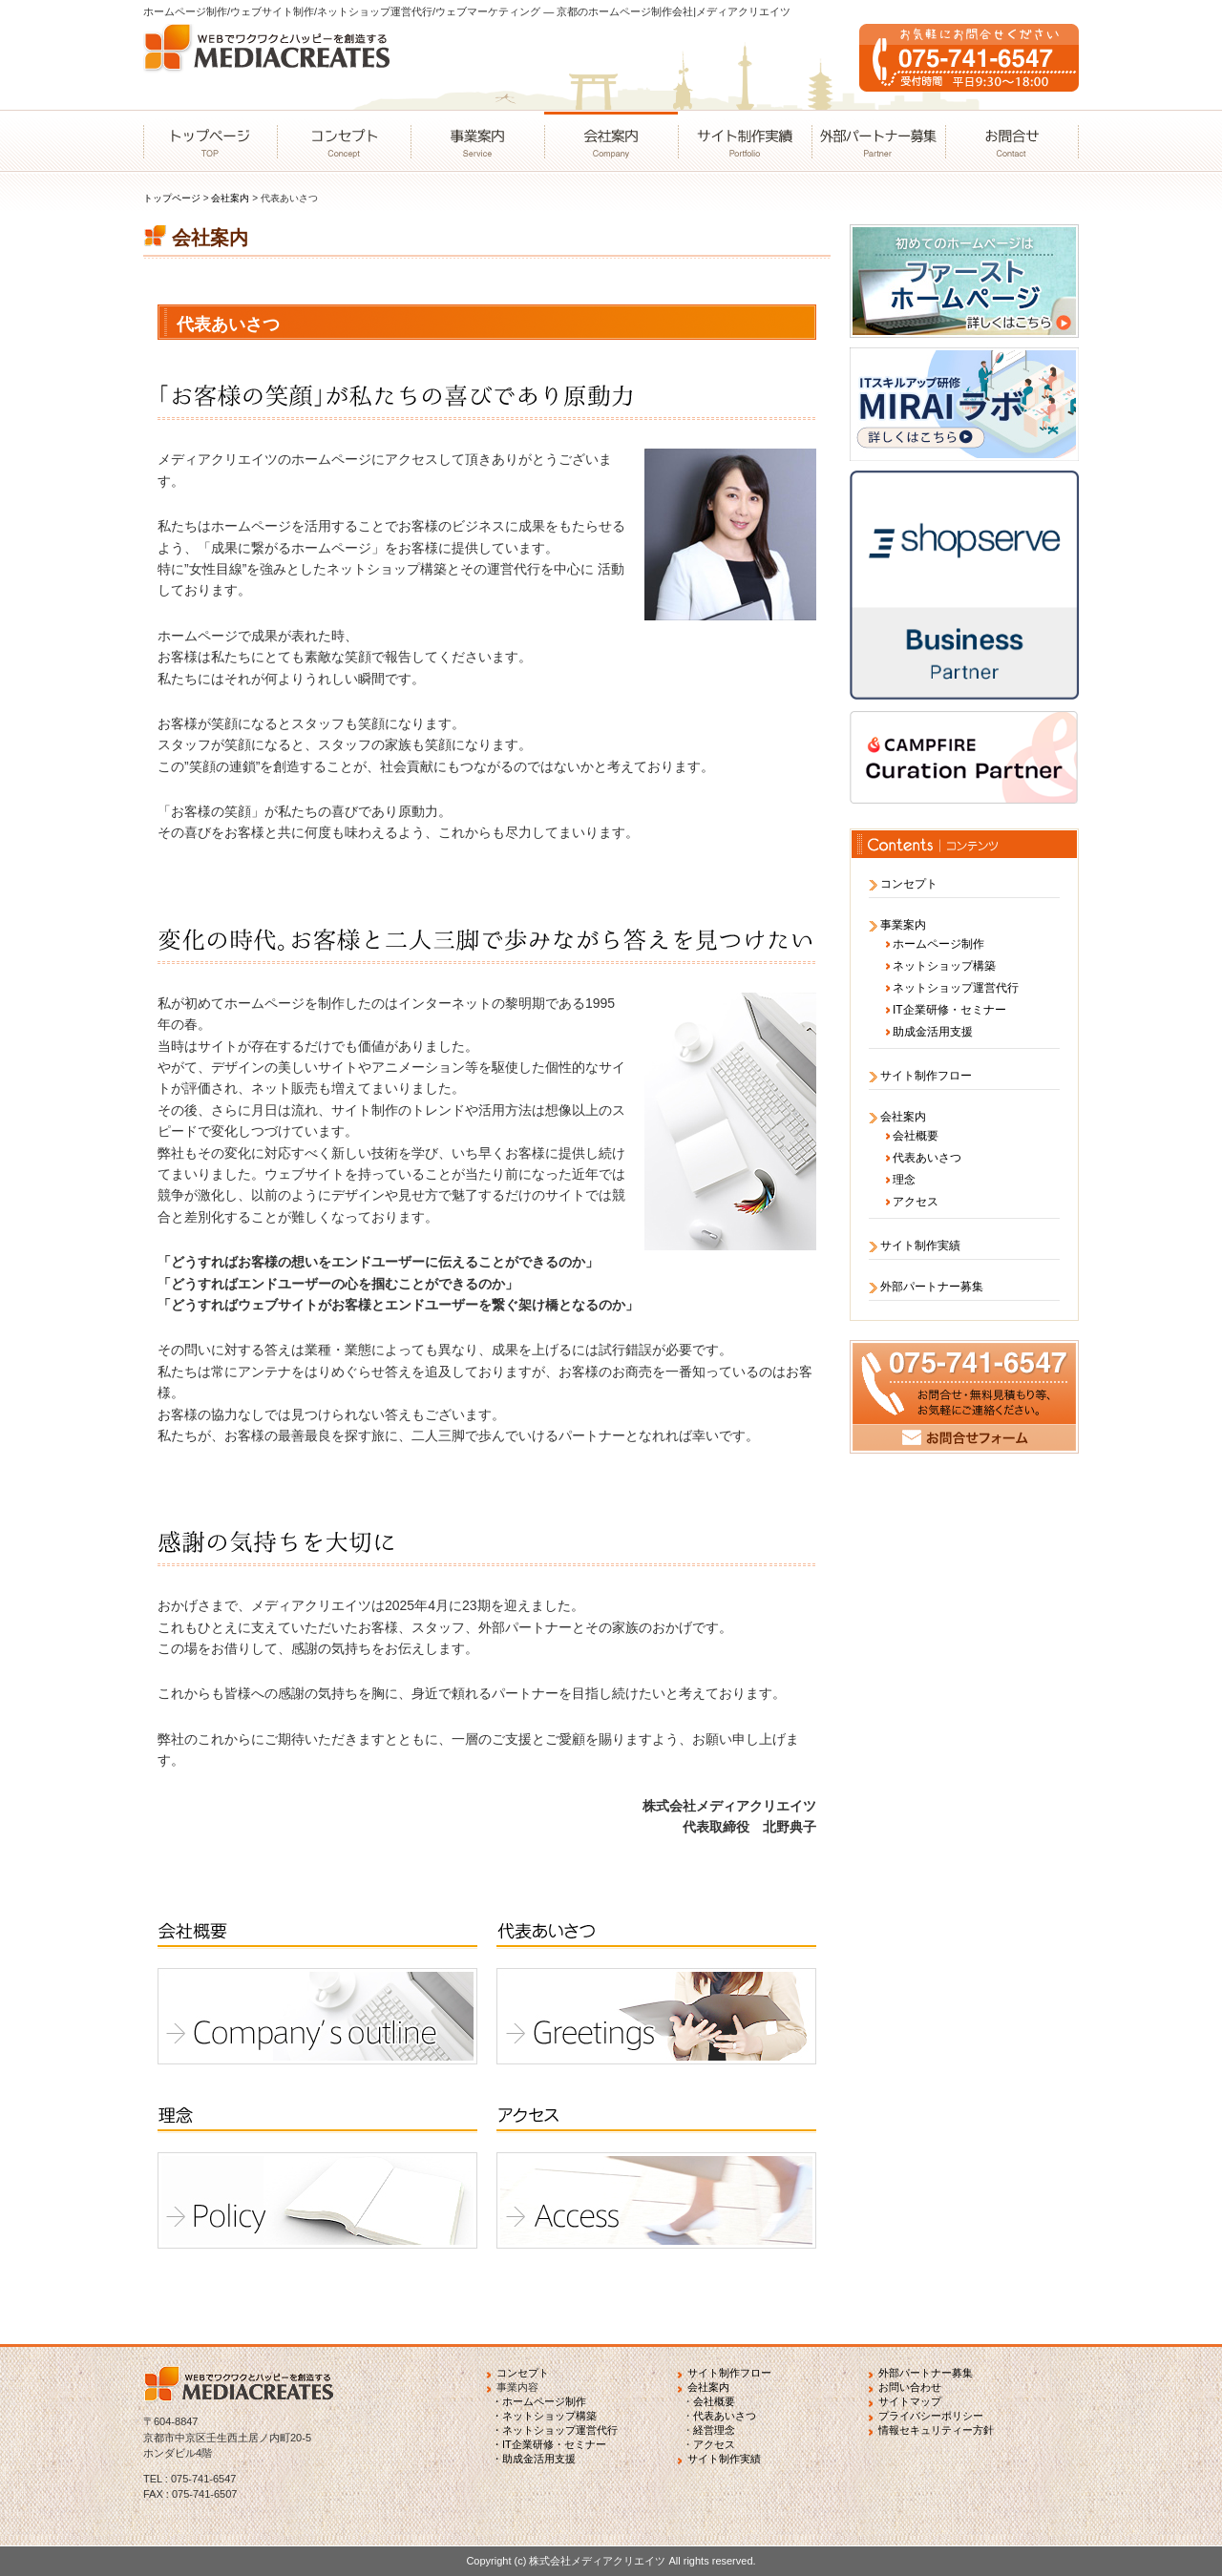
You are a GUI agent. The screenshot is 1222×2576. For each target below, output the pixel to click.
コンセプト (344, 141)
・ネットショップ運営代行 (555, 2430)
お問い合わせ (909, 2387)
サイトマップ (909, 2401)
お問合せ (1012, 141)
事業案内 (477, 141)
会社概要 (915, 1135)
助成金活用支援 (933, 1031)
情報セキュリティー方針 (936, 2430)
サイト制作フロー (926, 1075)
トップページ (210, 141)
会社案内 (611, 141)
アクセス (915, 1201)
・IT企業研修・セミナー (549, 2444)
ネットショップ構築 (944, 966)
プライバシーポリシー (930, 2415)
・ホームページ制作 (539, 2401)
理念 (904, 1179)
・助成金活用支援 (534, 2458)
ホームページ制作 (938, 944)
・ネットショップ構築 (544, 2415)
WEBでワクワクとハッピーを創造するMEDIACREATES (272, 66)
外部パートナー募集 (878, 141)
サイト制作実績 (744, 141)
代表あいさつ (927, 1157)
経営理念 (714, 2430)
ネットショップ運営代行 (956, 988)
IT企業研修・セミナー (949, 1009)
